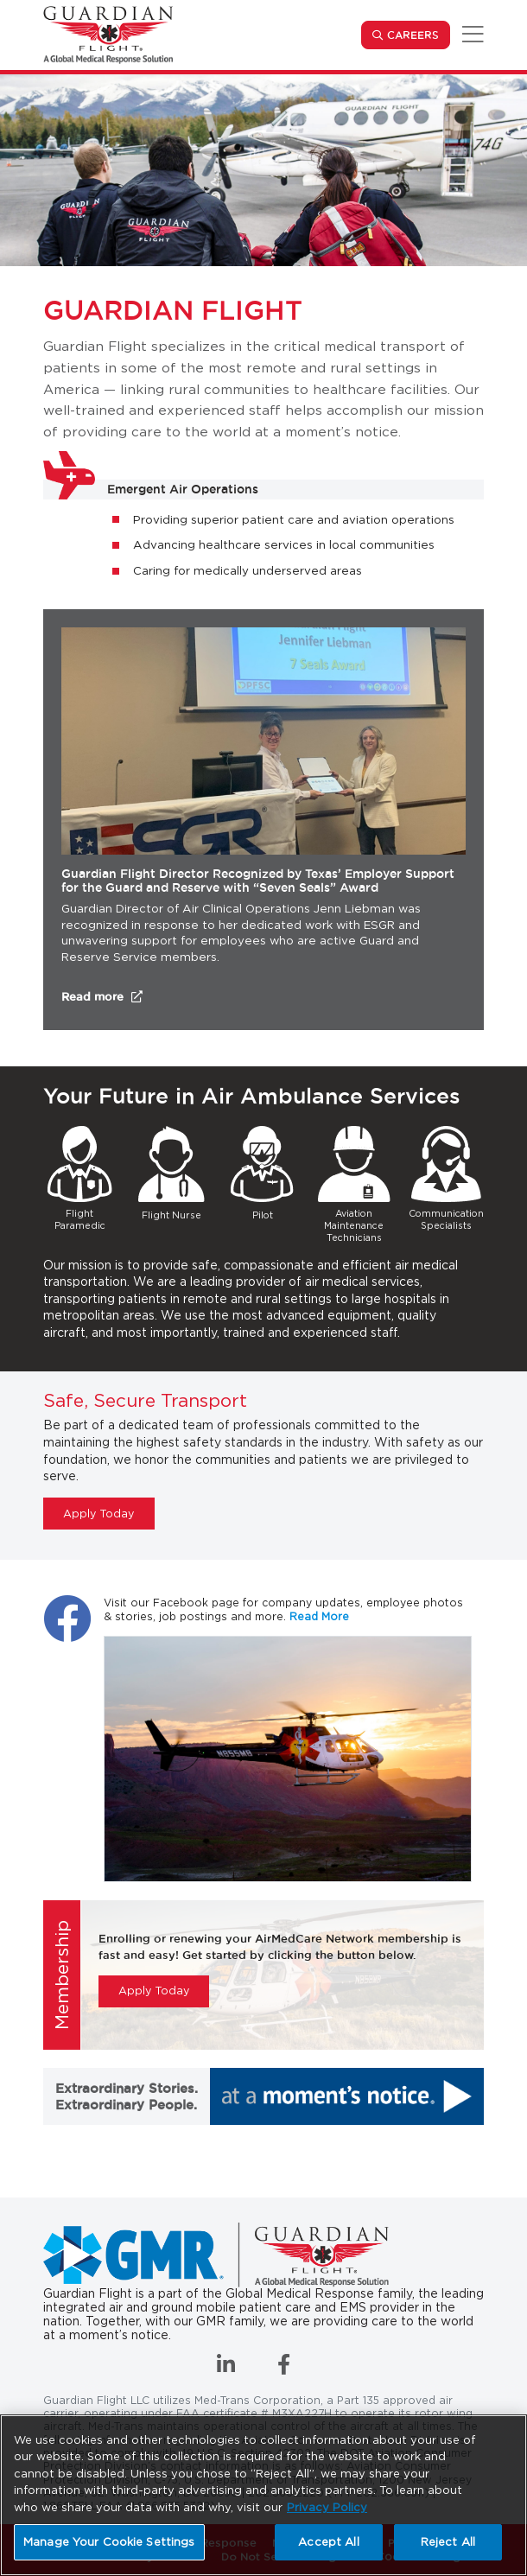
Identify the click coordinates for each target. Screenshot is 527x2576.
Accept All (328, 2541)
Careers (418, 34)
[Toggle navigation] (470, 35)
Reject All (448, 2541)
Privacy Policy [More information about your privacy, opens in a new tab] (327, 2507)
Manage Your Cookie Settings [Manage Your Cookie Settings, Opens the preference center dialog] (109, 2541)
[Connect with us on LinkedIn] (227, 2368)
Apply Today (98, 1513)
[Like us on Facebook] (283, 2368)
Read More (319, 1616)
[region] (263, 2495)
